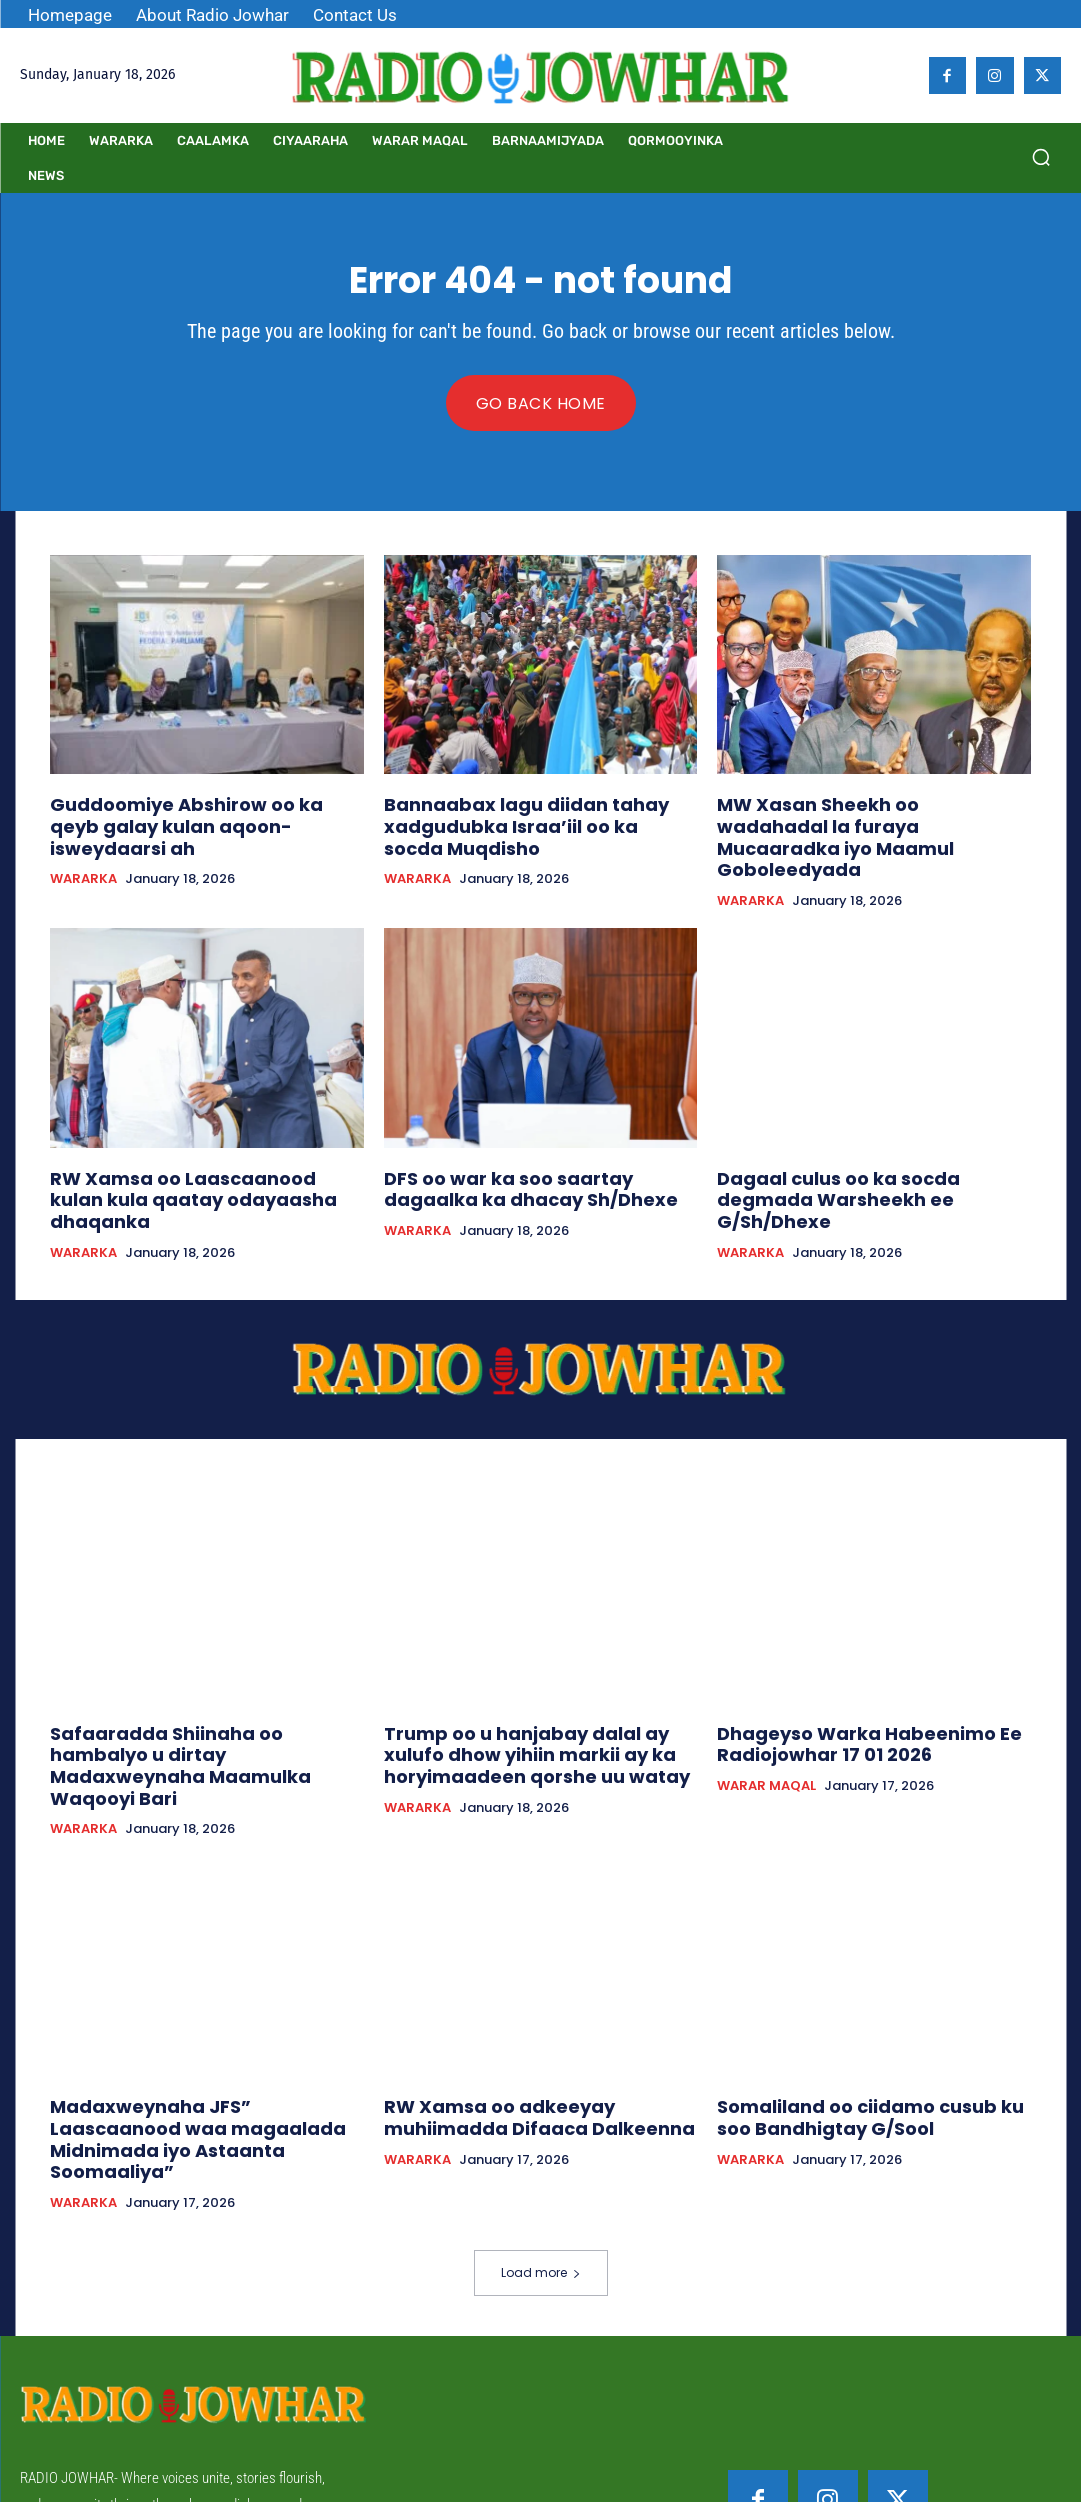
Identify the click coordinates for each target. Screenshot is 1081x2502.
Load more (541, 2146)
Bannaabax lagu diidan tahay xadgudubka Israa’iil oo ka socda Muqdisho (519, 820)
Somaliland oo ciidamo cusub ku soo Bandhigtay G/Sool (864, 2020)
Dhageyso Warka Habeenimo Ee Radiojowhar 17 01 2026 (844, 1679)
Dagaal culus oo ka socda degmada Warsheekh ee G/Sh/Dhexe (863, 1153)
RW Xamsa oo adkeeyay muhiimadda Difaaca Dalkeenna (534, 2020)
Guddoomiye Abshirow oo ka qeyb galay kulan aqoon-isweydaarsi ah (191, 811)
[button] (1041, 157)
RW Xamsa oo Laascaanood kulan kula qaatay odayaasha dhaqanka (206, 1153)
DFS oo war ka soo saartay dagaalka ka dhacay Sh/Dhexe (530, 1153)
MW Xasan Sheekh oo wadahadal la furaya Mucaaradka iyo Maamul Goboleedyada (860, 820)
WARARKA (83, 850)
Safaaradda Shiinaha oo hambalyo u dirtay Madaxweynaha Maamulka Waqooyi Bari (198, 1688)
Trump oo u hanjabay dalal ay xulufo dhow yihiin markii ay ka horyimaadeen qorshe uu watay (539, 1688)
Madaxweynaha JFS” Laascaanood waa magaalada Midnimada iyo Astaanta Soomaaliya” (192, 2029)
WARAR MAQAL (766, 1718)
